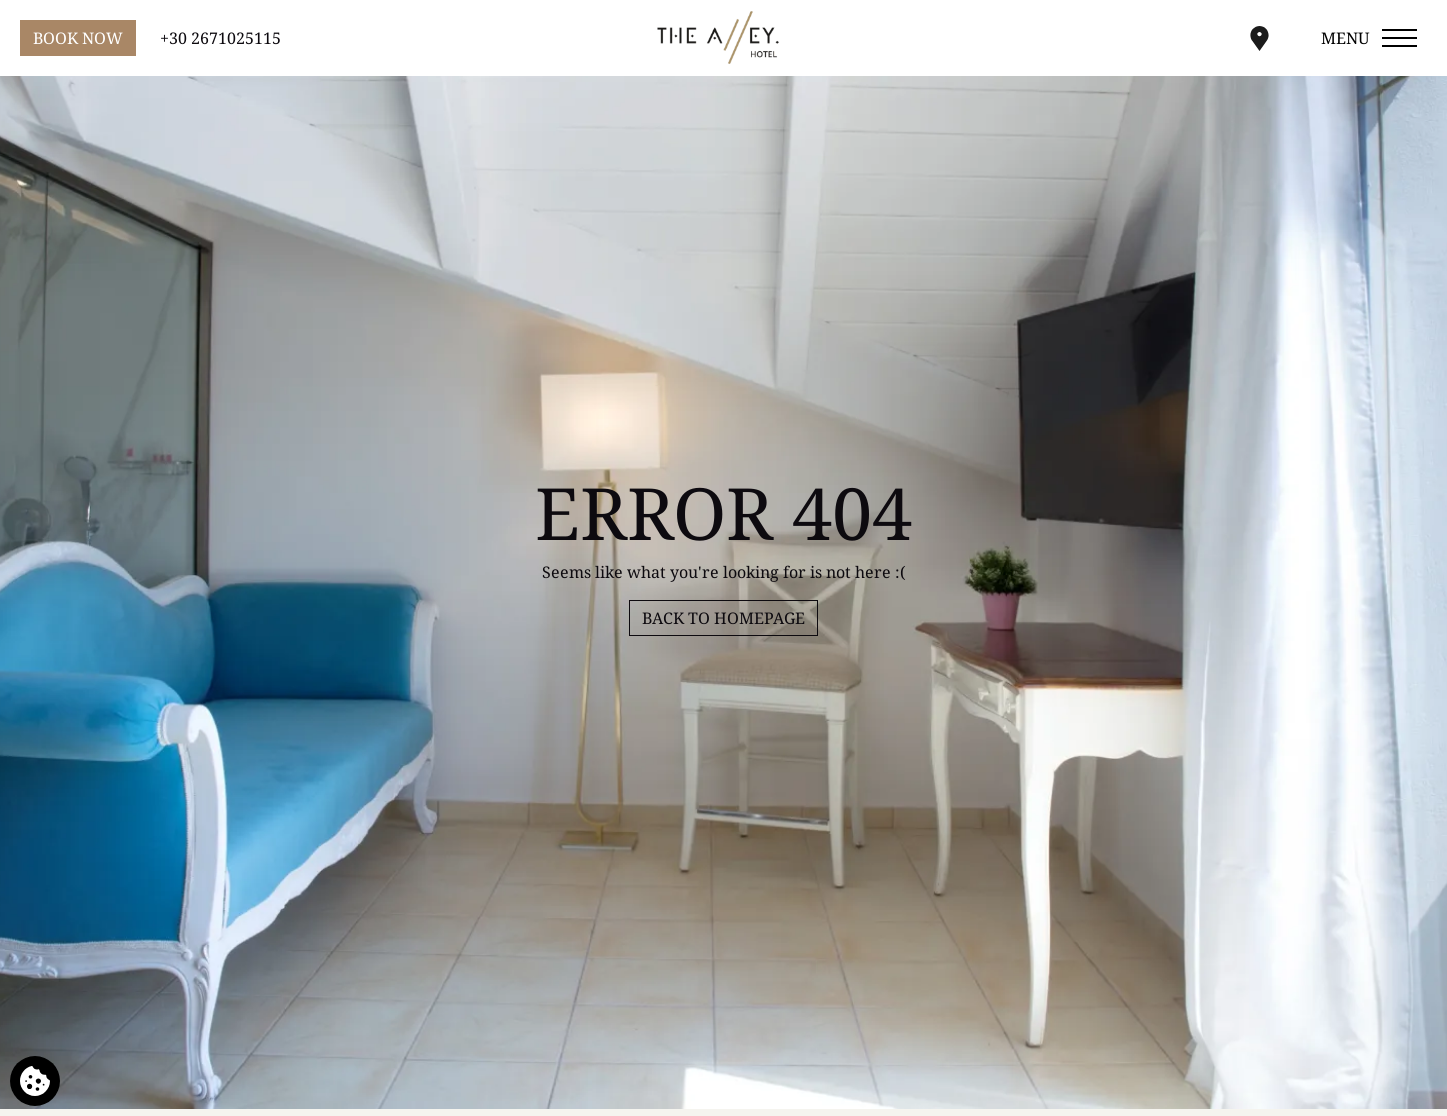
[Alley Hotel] (723, 37)
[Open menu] (1370, 38)
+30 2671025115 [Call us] (220, 38)
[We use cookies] (35, 1081)
